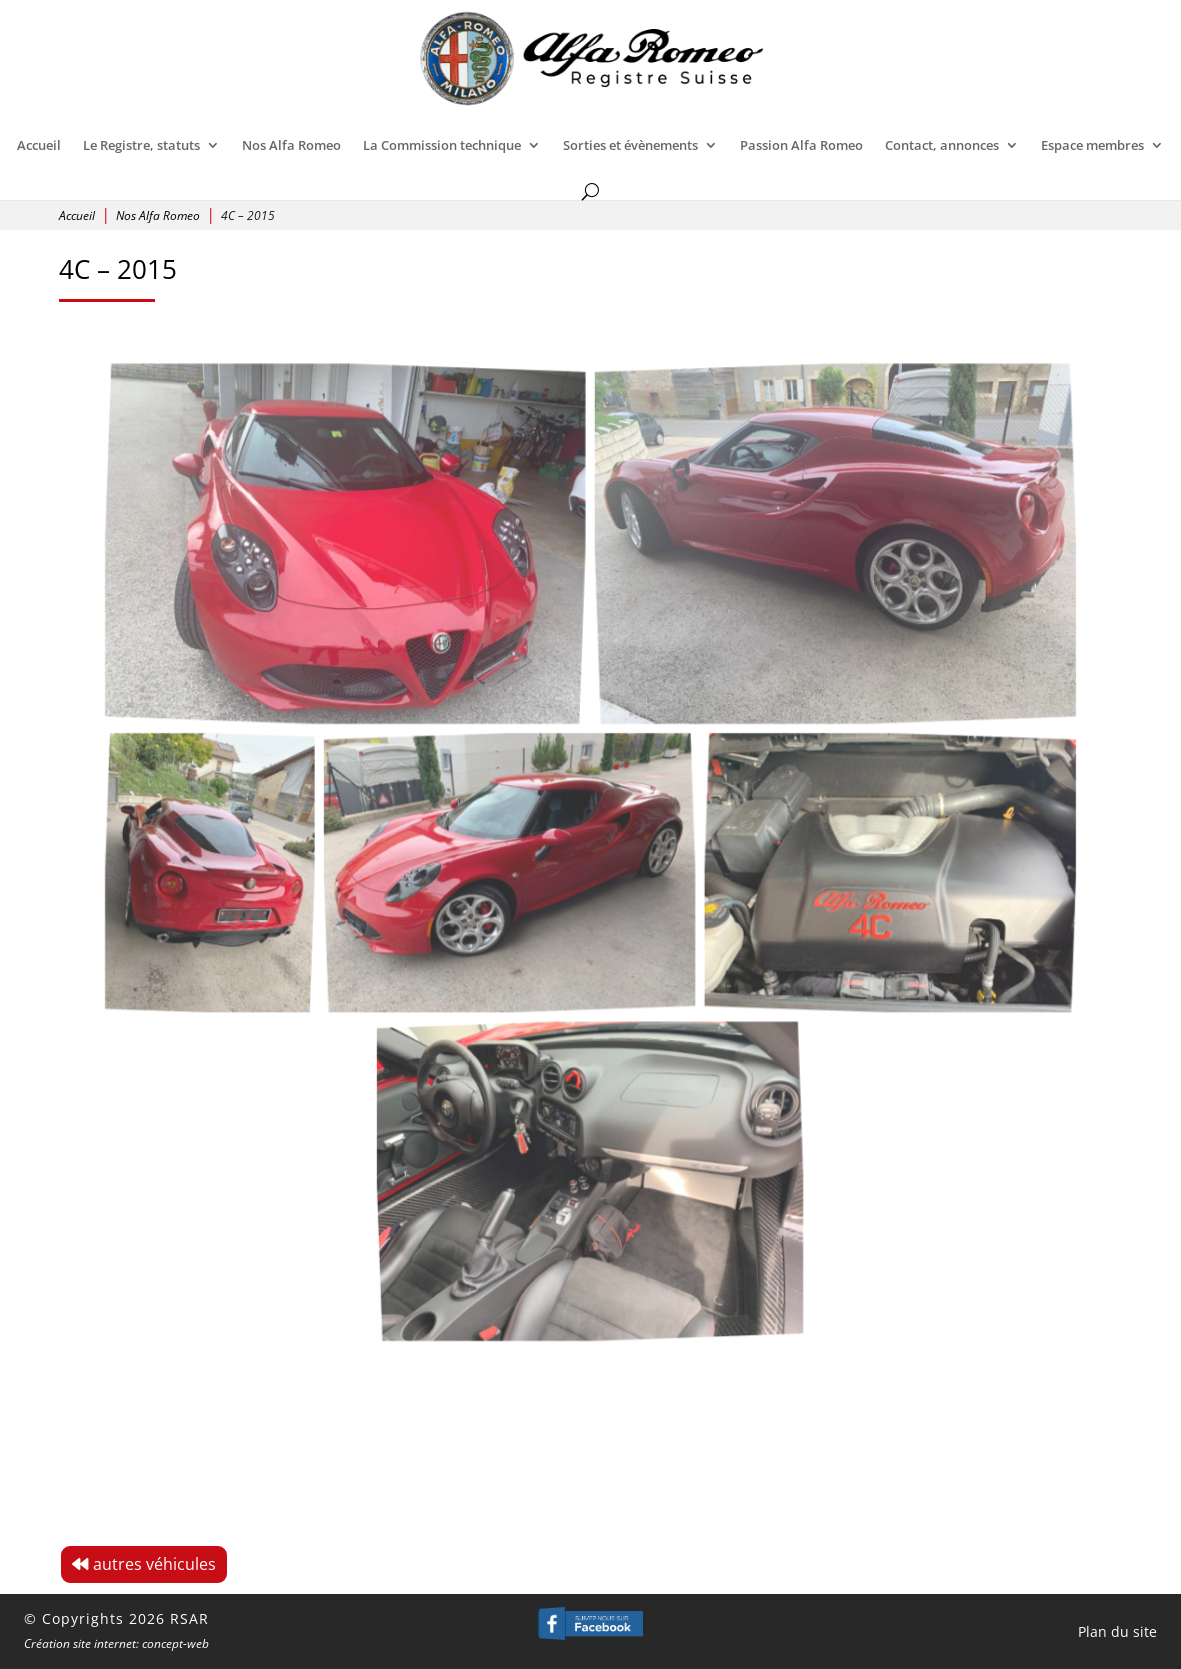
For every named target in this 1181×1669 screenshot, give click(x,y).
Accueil (39, 145)
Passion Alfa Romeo (801, 145)
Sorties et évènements (630, 145)
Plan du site (1117, 1631)
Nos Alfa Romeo (291, 145)
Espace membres (1092, 145)
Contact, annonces (942, 145)
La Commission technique (442, 145)
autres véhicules (154, 1564)
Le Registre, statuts (141, 145)
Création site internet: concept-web (116, 1643)
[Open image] (378, 586)
